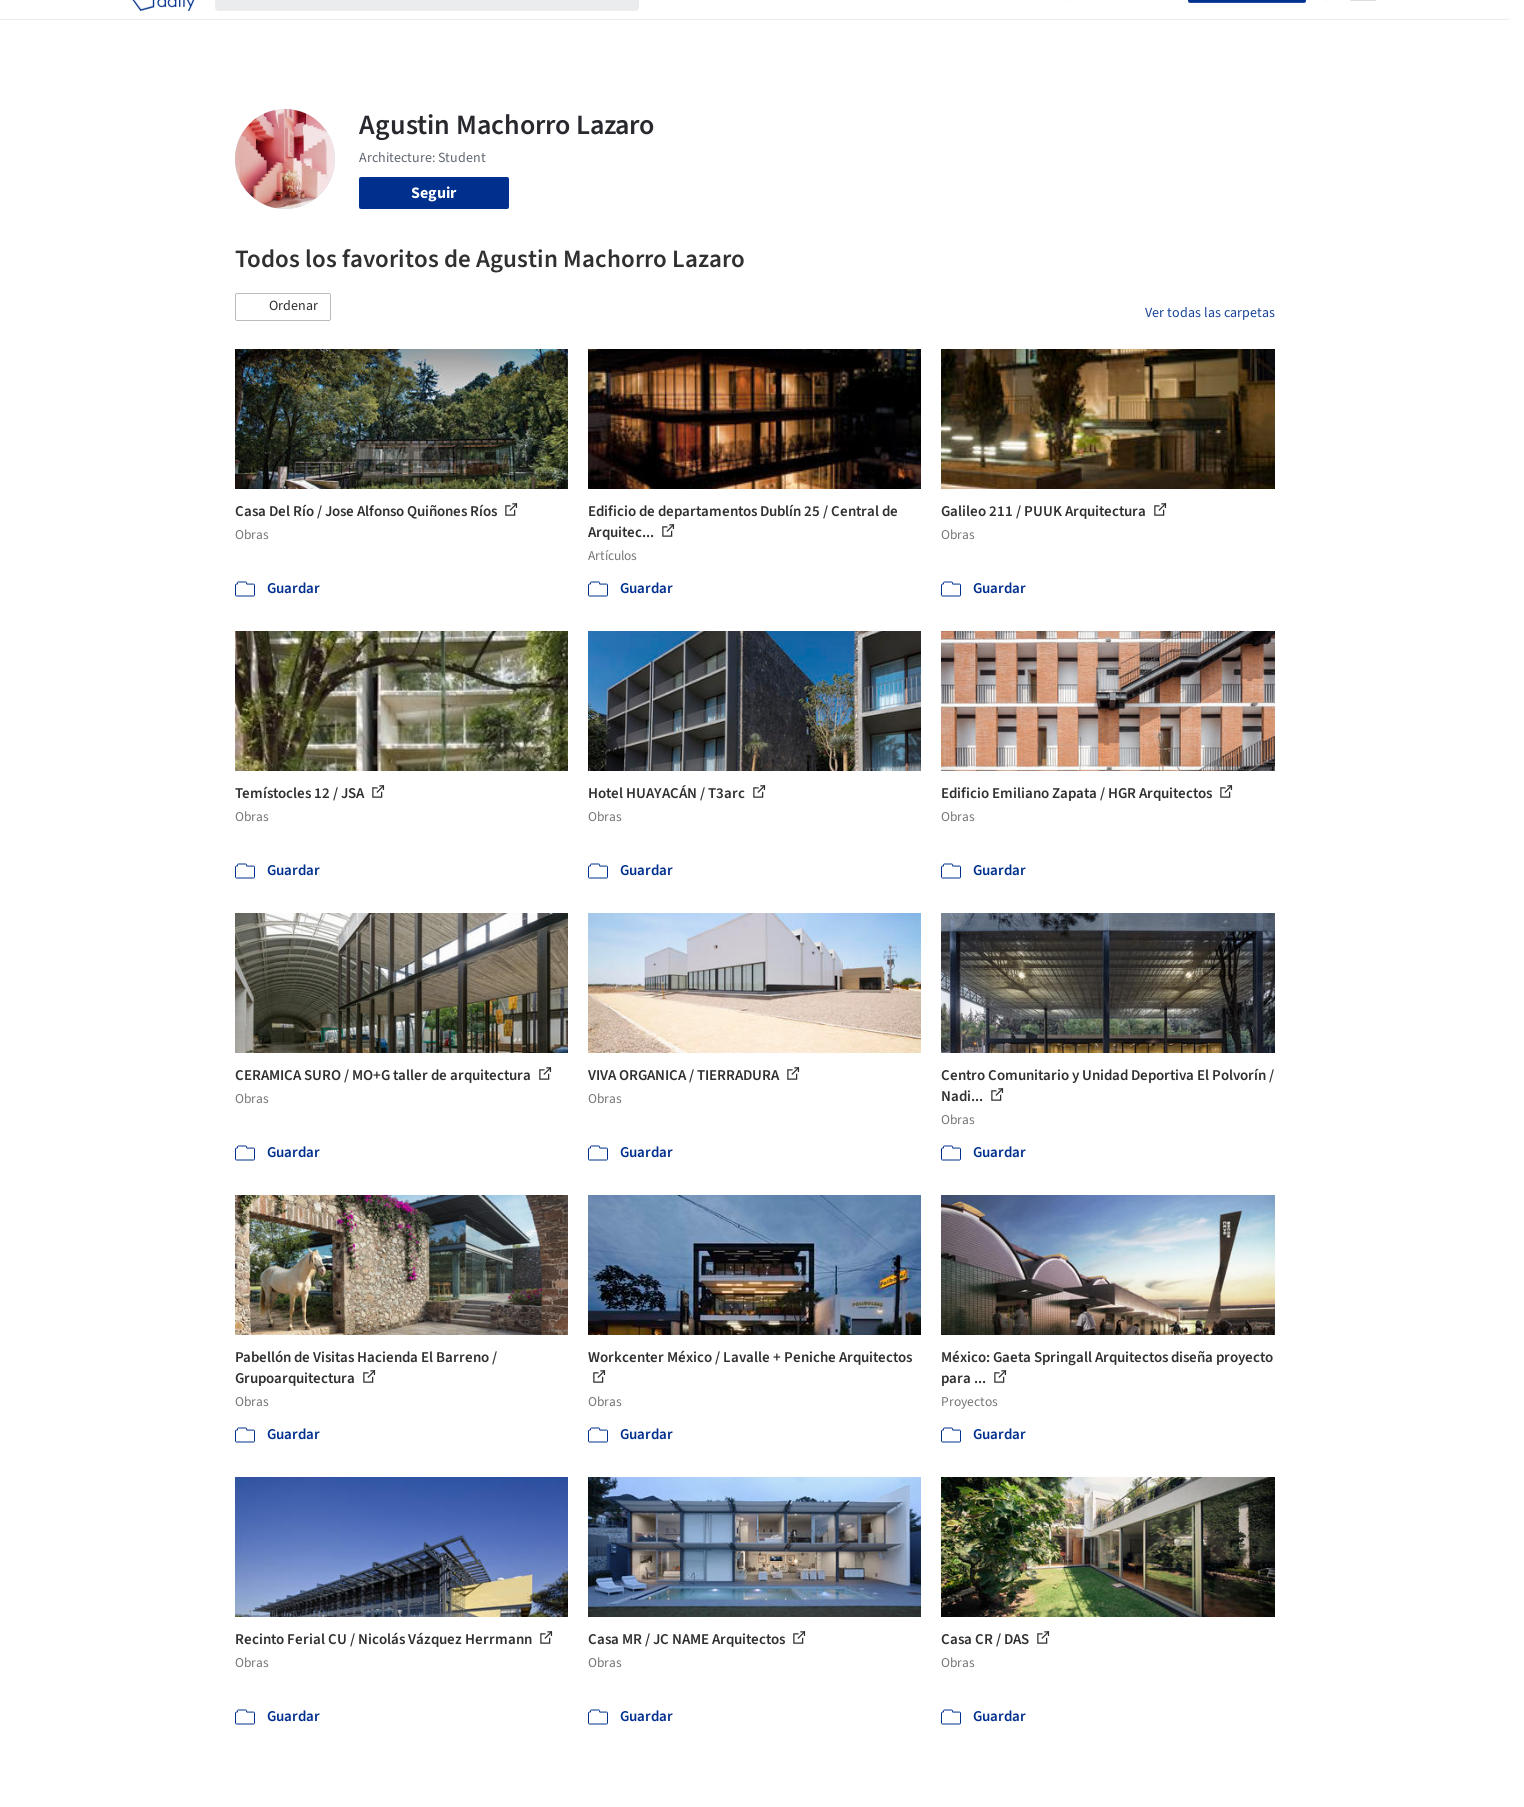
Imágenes (749, 28)
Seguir (433, 193)
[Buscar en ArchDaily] (443, 28)
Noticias (956, 28)
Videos (1023, 28)
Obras (679, 28)
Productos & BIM (855, 28)
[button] (283, 307)
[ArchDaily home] (163, 28)
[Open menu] (1363, 28)
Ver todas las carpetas (1210, 313)
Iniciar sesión (1131, 28)
